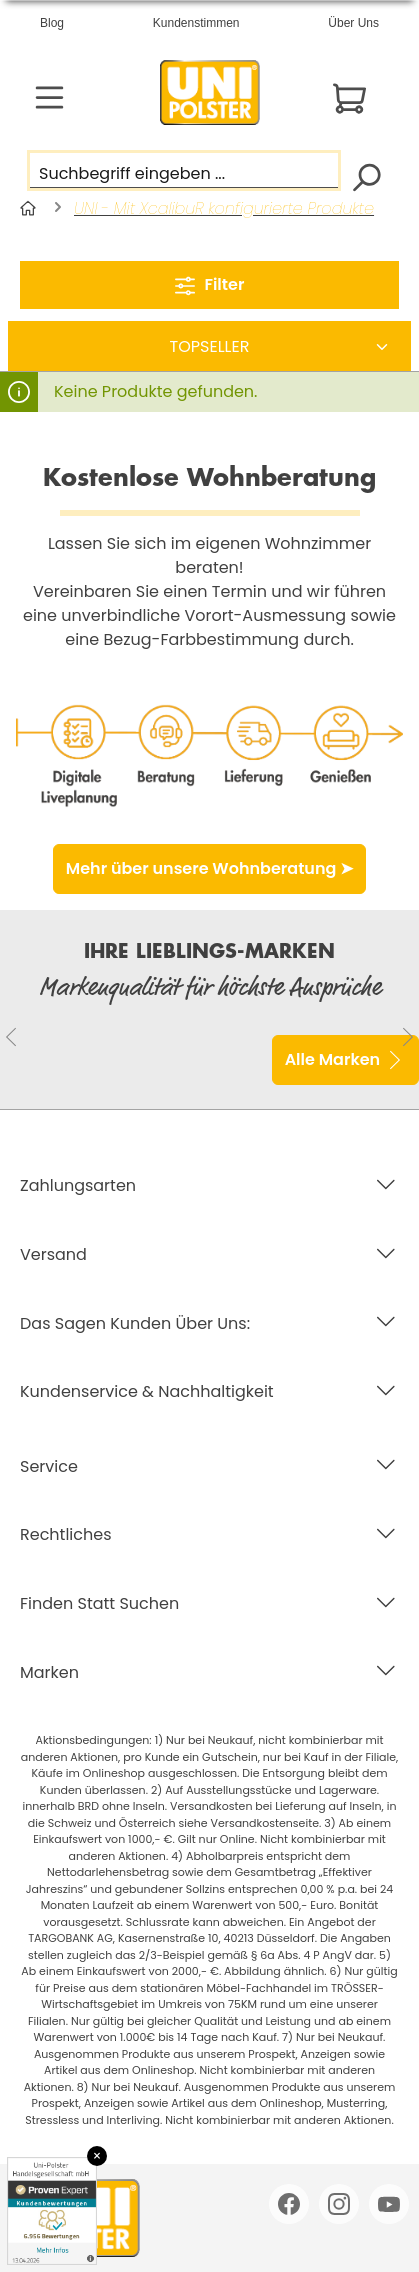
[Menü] (49, 97)
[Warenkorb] (349, 98)
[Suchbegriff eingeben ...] (184, 170)
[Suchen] (365, 175)
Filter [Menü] (210, 283)
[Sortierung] (209, 347)
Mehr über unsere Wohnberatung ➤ (209, 868)
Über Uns (353, 23)
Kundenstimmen (196, 23)
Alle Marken (345, 1057)
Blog (52, 23)
